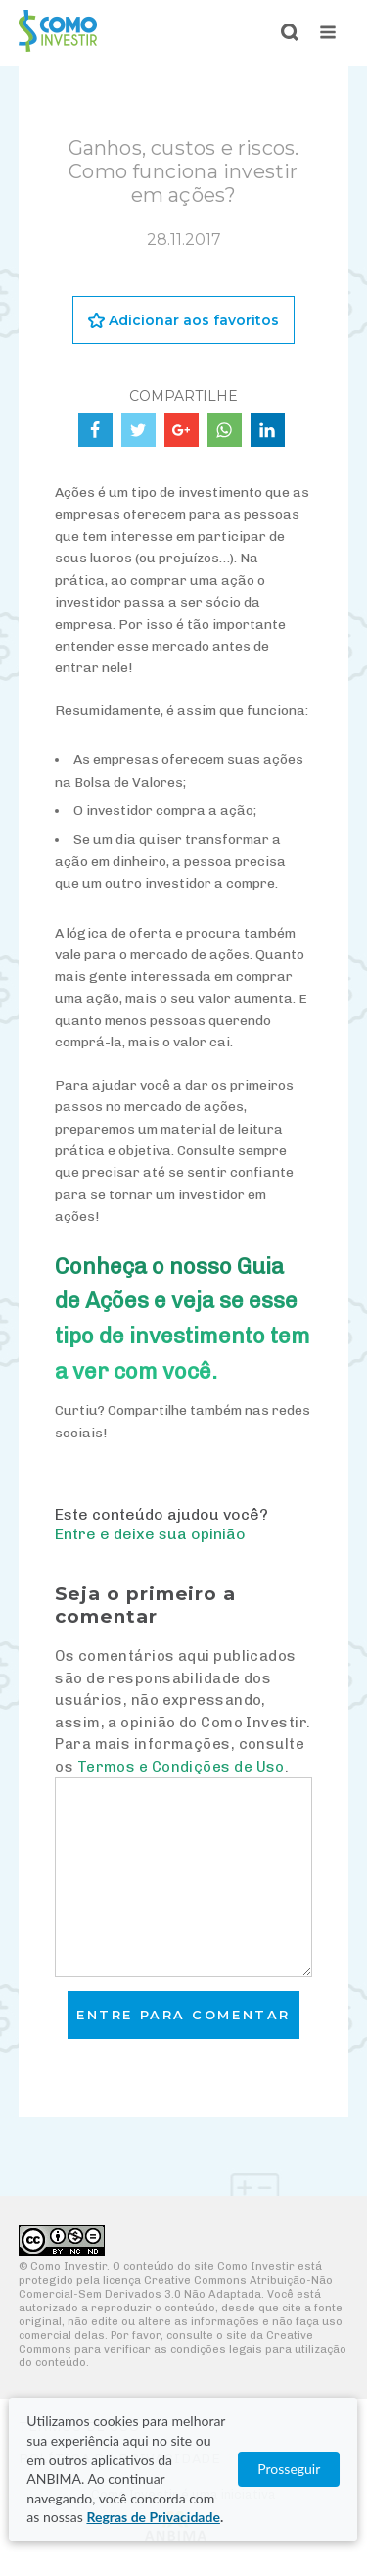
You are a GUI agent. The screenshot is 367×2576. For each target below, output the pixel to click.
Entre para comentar (183, 2015)
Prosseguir (289, 2468)
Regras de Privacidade (152, 2516)
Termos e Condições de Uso (181, 1766)
